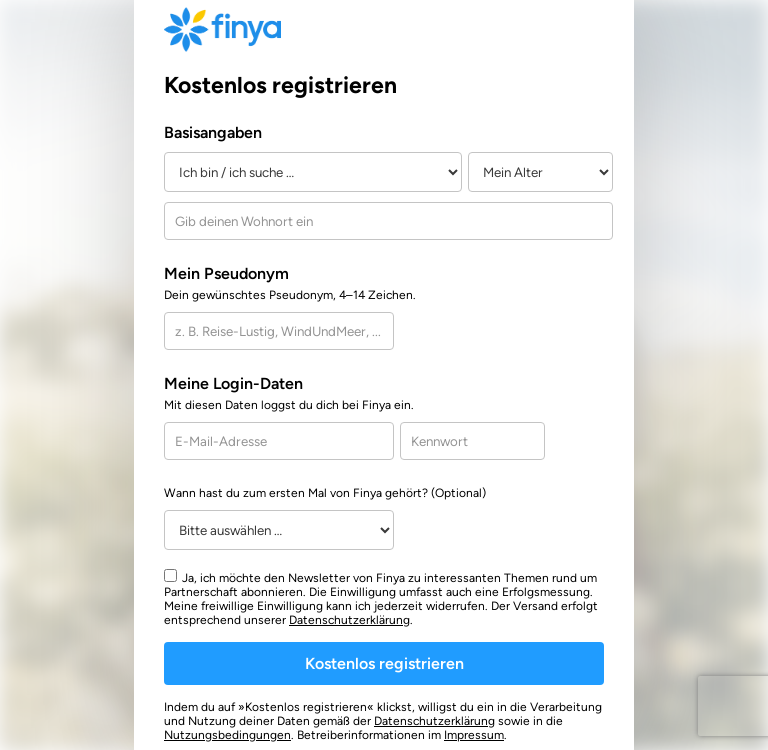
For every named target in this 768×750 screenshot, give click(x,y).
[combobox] (388, 221)
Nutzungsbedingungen (227, 735)
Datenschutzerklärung (349, 620)
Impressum (474, 735)
